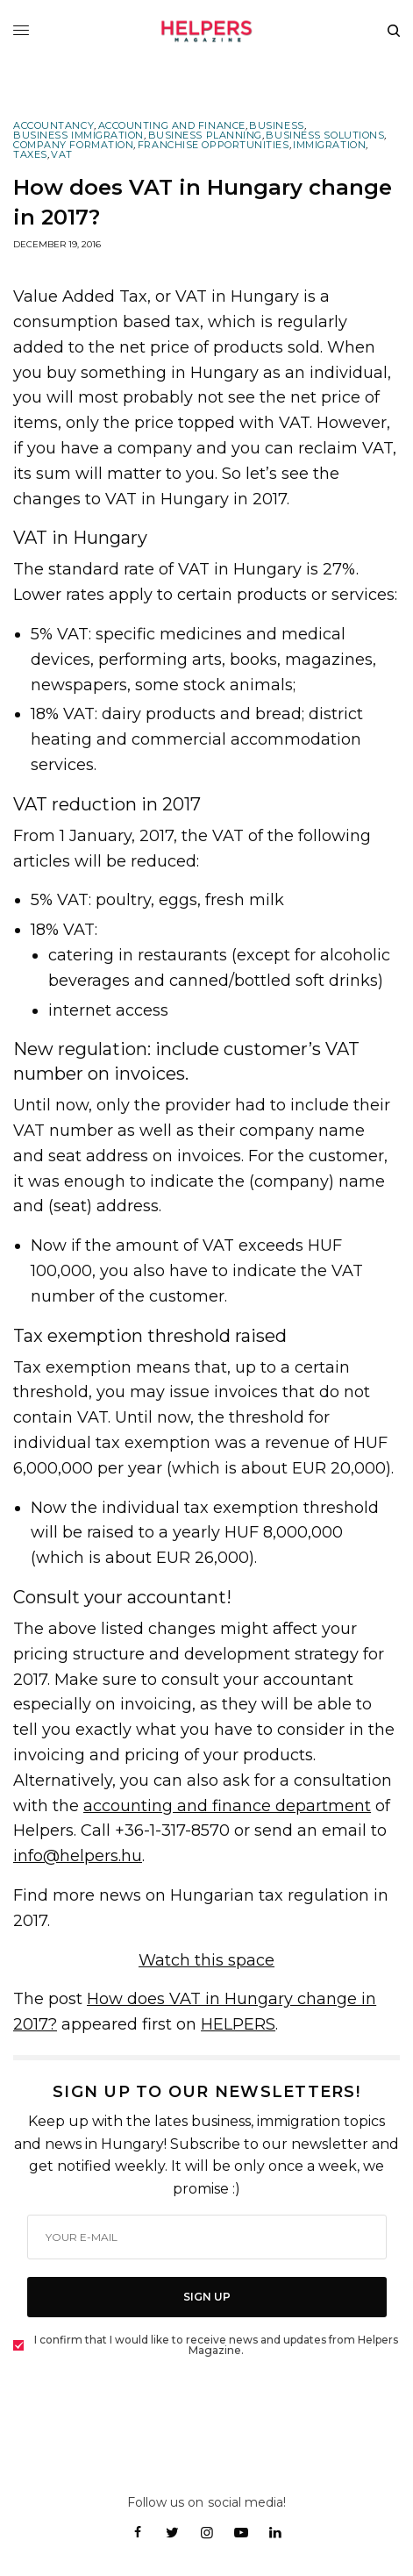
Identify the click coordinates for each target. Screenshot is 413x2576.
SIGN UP (207, 2296)
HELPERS (238, 2024)
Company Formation (73, 145)
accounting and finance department (227, 1806)
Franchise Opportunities (213, 145)
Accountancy (53, 126)
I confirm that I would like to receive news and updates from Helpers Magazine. (216, 2345)
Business (276, 126)
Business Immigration (78, 135)
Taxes (30, 155)
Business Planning (205, 135)
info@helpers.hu (77, 1856)
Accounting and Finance (172, 126)
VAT (62, 155)
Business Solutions (325, 135)
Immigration (329, 145)
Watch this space (206, 1960)
